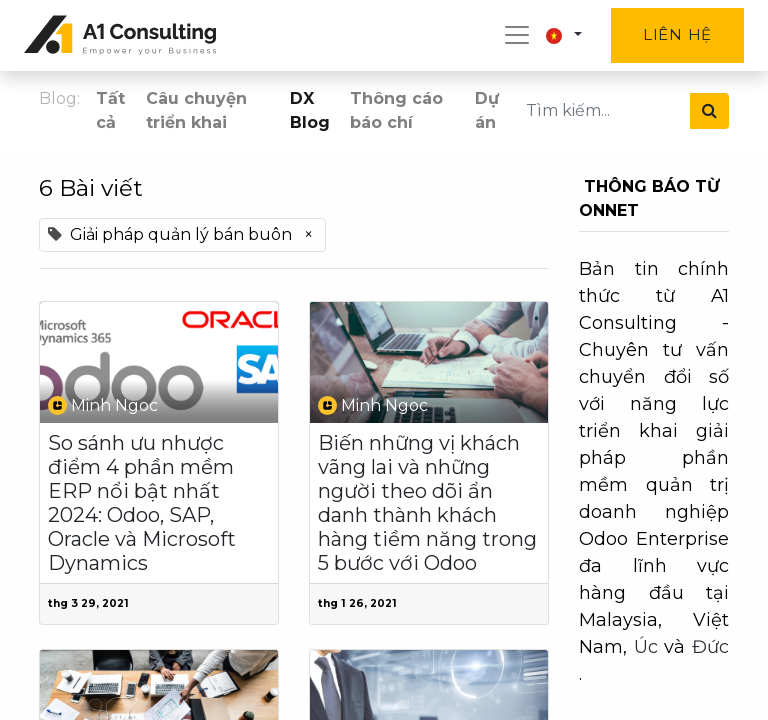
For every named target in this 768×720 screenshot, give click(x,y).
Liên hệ (677, 34)
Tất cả (110, 110)
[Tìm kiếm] (709, 111)
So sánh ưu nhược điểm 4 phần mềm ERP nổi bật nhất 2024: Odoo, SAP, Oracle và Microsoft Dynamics (142, 503)
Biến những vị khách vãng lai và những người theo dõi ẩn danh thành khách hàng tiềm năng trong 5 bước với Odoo (427, 503)
